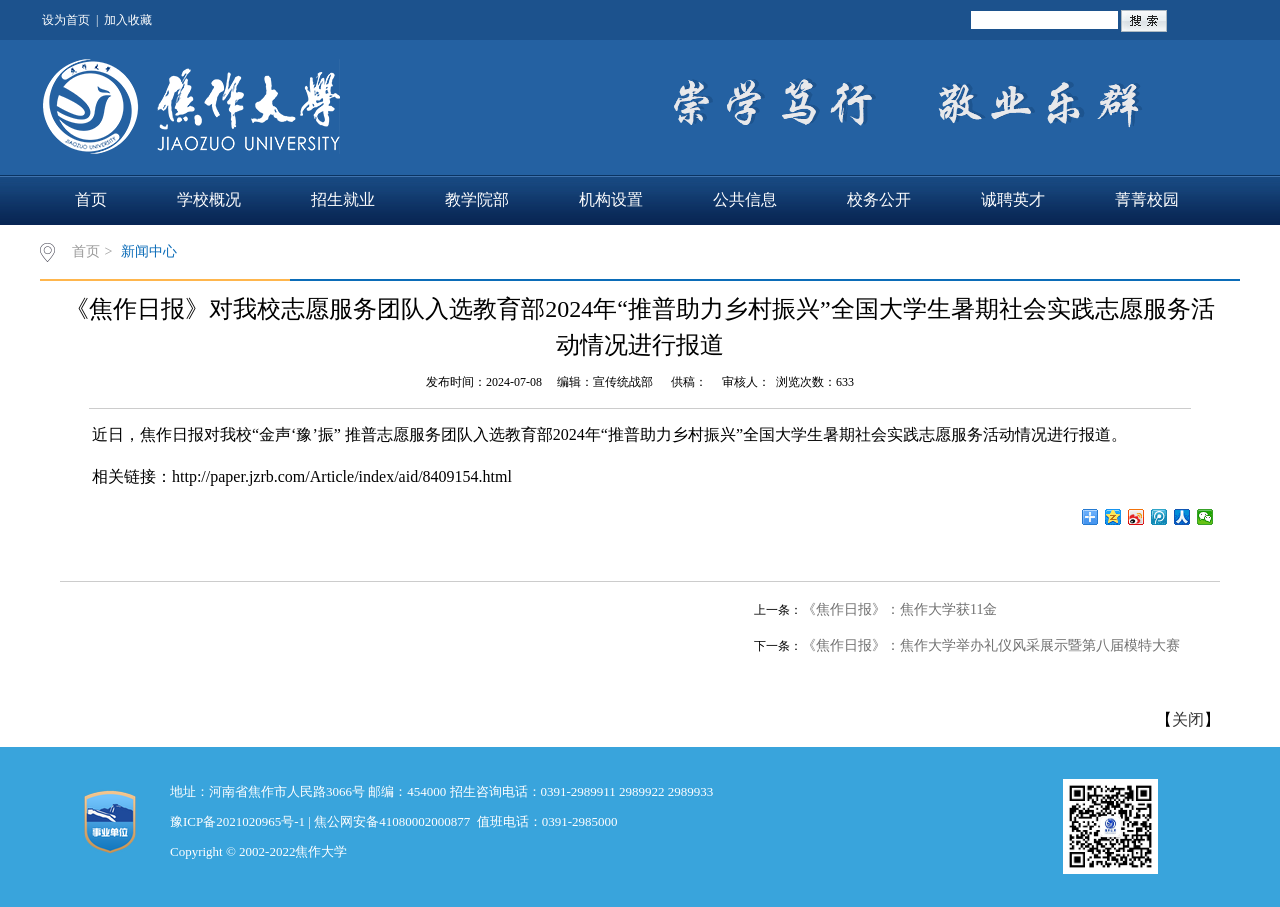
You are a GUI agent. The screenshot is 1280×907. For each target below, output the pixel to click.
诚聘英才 (1013, 199)
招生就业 (343, 199)
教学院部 (477, 199)
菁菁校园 (1147, 199)
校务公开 (879, 199)
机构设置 (611, 199)
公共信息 (745, 199)
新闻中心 (149, 251)
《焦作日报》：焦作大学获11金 (899, 609)
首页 (91, 199)
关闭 (1188, 719)
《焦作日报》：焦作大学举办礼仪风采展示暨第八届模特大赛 (991, 645)
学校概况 (209, 199)
